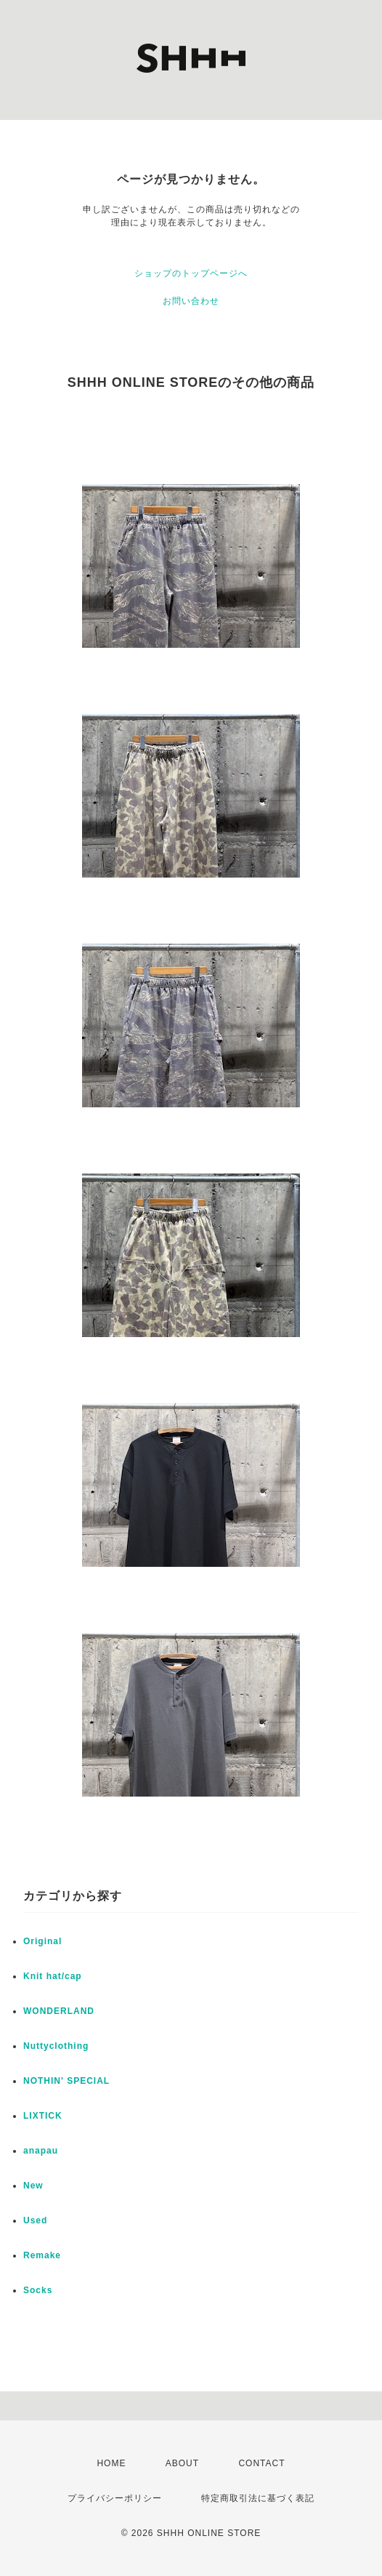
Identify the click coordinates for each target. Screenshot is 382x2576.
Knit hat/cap (52, 1976)
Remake (42, 2255)
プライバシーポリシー (115, 2498)
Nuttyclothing (56, 2046)
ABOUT (182, 2463)
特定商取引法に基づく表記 (257, 2498)
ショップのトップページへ (191, 273)
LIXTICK (42, 2116)
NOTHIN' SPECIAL (66, 2081)
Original (42, 1941)
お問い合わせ (191, 301)
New (33, 2185)
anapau (40, 2151)
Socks (37, 2290)
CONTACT (261, 2463)
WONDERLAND (58, 2011)
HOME (111, 2463)
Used (35, 2220)
